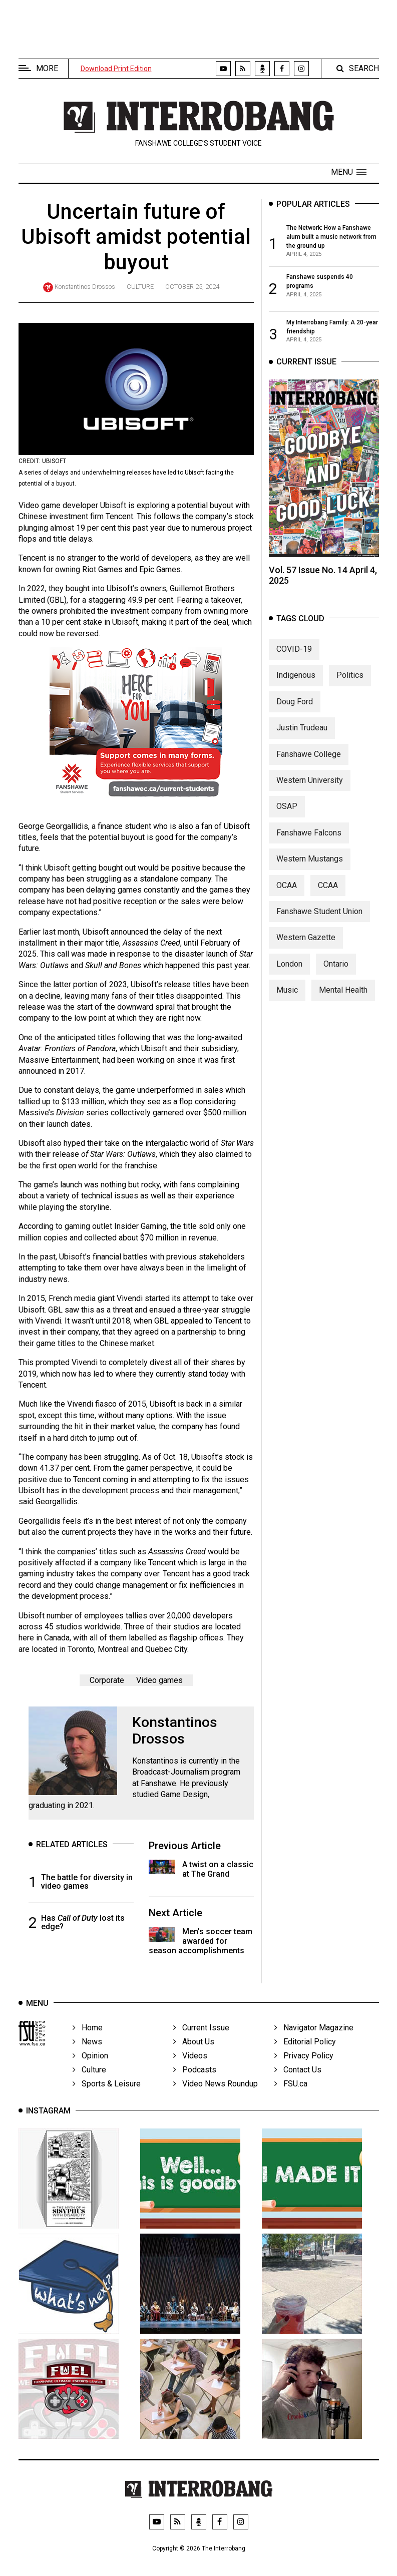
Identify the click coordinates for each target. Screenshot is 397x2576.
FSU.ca (290, 2094)
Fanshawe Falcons (308, 843)
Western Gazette (305, 949)
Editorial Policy (305, 2052)
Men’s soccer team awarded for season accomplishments (201, 1943)
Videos (190, 2066)
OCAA (286, 896)
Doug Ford (294, 712)
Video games (159, 1682)
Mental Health (343, 1001)
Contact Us (297, 2080)
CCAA (328, 896)
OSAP (286, 817)
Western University (309, 791)
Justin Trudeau (301, 738)
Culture (140, 286)
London (289, 975)
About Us (193, 2052)
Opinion (90, 2066)
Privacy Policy (303, 2066)
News (87, 2052)
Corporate (107, 1682)
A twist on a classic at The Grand (217, 1870)
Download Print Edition (116, 69)
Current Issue (201, 2038)
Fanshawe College (308, 765)
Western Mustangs (309, 870)
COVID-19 (294, 660)
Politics (349, 686)
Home (88, 2038)
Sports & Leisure (107, 2094)
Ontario (335, 975)
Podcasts (194, 2080)
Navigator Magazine (313, 2038)
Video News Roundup (215, 2094)
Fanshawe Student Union (319, 922)
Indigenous (295, 686)
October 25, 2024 (192, 286)
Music (287, 1001)
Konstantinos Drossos (85, 286)
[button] (348, 172)
